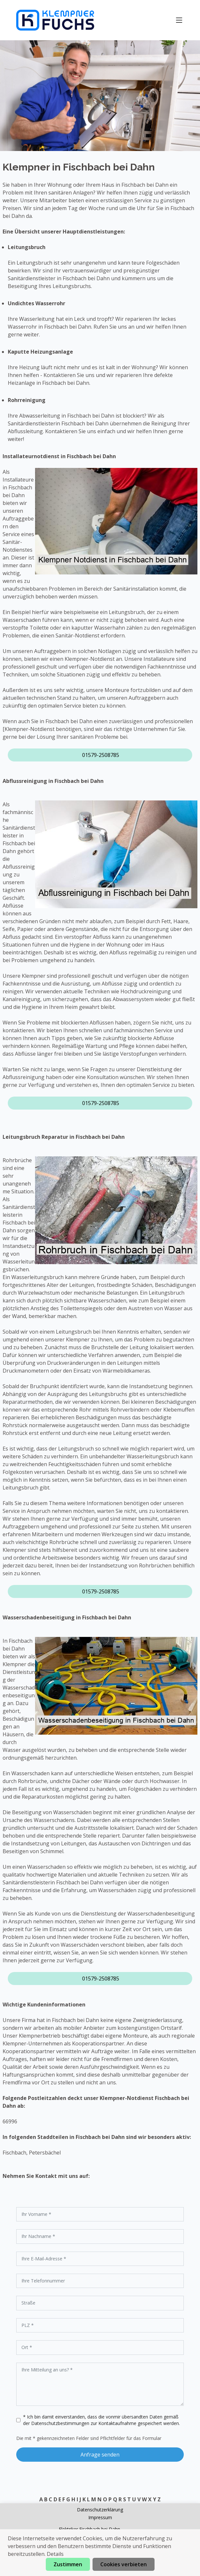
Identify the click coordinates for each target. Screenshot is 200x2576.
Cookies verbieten (123, 2564)
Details (55, 2553)
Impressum (100, 2517)
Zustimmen (68, 2564)
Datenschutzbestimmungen (61, 2423)
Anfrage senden (100, 2454)
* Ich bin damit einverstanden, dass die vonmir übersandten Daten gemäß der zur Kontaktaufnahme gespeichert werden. (101, 2420)
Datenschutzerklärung (100, 2510)
